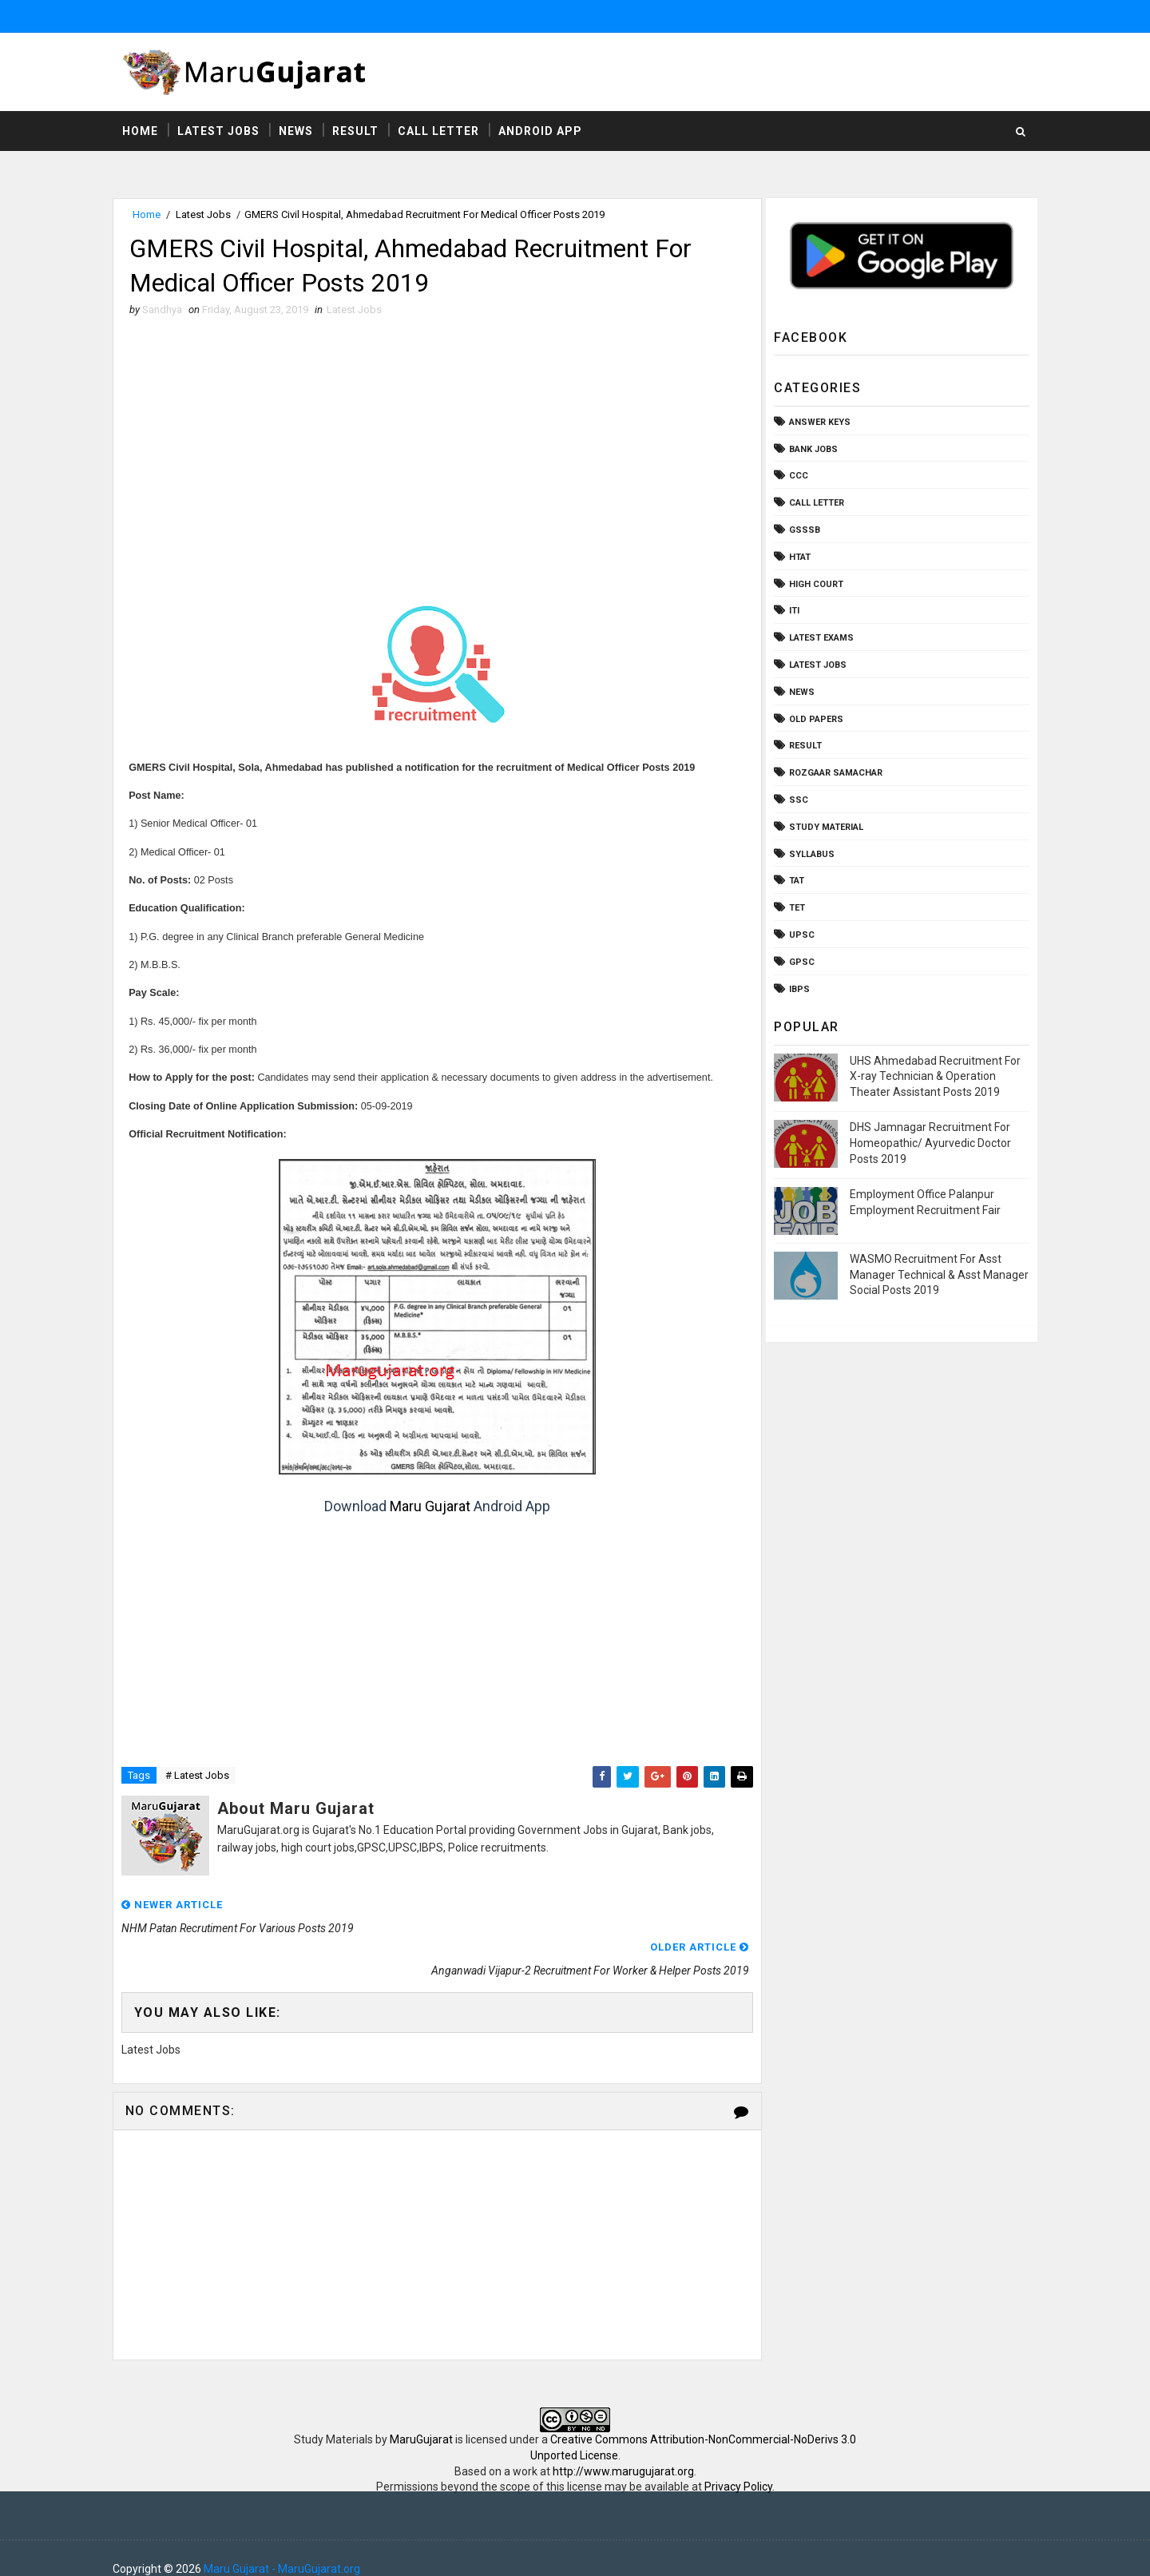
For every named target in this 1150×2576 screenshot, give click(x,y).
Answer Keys (816, 423)
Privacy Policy (738, 2465)
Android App (543, 131)
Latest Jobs (221, 131)
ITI (791, 611)
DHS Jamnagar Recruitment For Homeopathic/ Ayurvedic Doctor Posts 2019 (927, 1143)
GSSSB (801, 531)
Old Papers (813, 719)
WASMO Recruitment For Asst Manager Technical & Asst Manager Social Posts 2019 (936, 1275)
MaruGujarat (421, 2418)
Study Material (823, 828)
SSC (795, 801)
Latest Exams (818, 638)
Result (358, 131)
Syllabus (808, 854)
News (299, 131)
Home (143, 131)
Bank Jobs (810, 450)
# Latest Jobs (200, 1778)
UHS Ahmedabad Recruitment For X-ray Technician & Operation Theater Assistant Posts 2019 (932, 1077)
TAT (793, 881)
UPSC (798, 936)
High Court (813, 584)
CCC (795, 476)
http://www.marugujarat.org (623, 2450)
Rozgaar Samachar (832, 773)
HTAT (796, 558)
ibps (796, 989)
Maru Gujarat (428, 1508)
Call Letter (441, 131)
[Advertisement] (435, 447)
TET (794, 908)
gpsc (798, 963)
